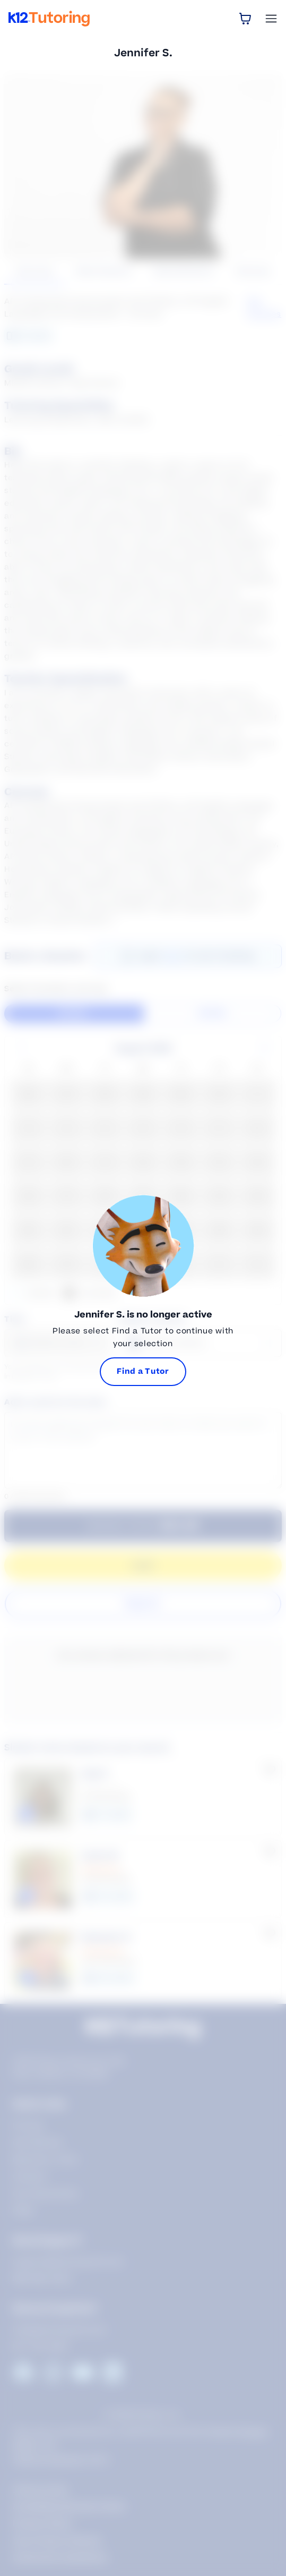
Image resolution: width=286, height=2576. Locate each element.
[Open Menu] (271, 18)
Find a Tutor (143, 1371)
